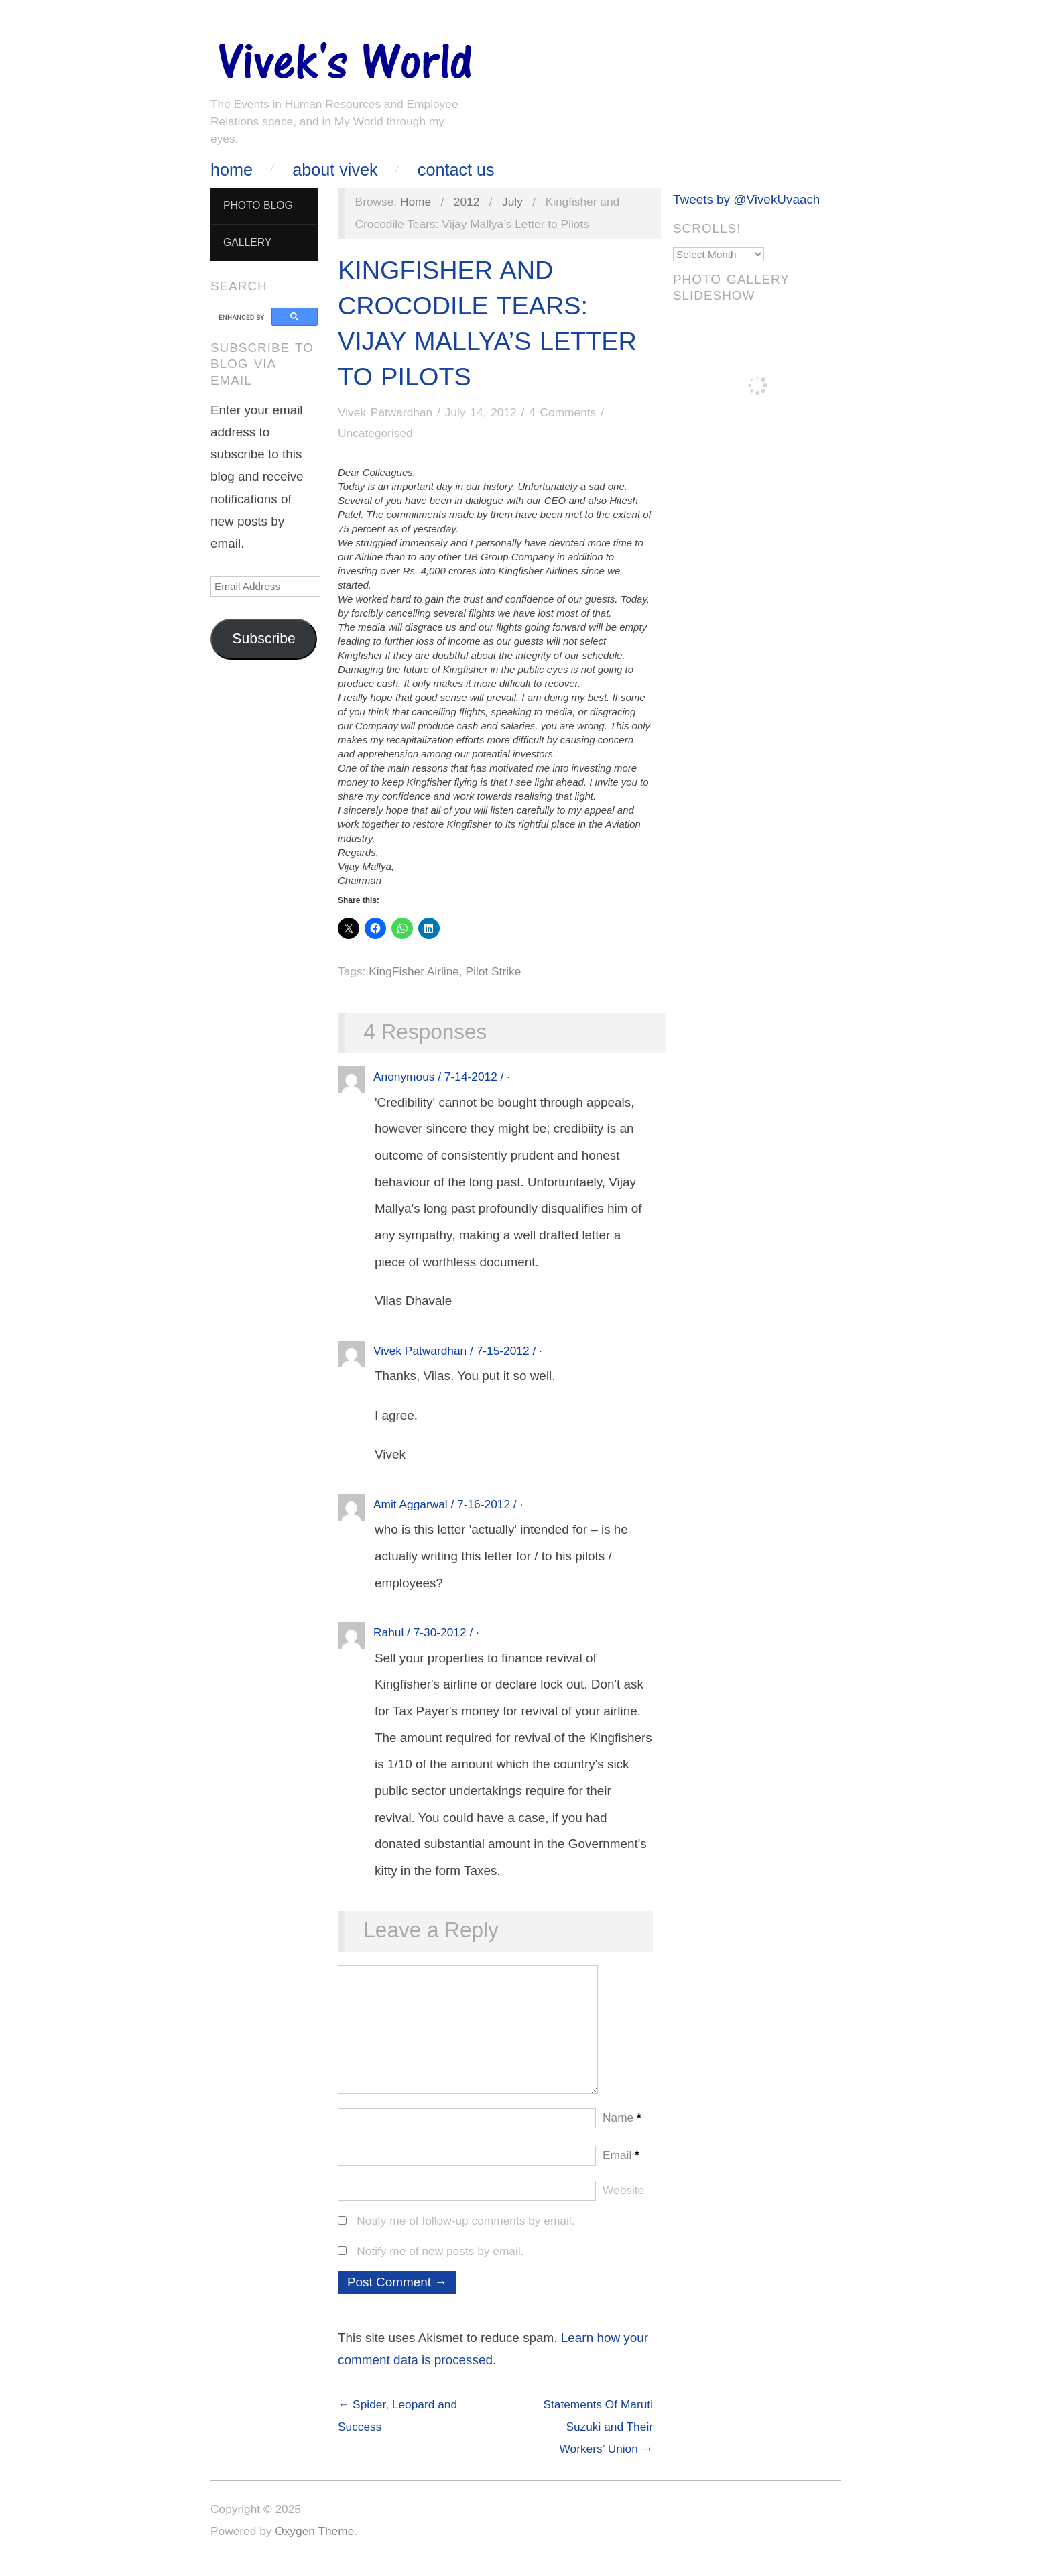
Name (622, 2131)
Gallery (247, 242)
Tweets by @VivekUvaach (746, 199)
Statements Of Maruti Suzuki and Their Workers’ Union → (598, 2440)
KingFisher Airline (414, 971)
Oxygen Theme (314, 2544)
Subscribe (264, 639)
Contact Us (456, 170)
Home (231, 170)
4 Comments (562, 412)
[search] (243, 317)
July (512, 201)
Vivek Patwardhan (385, 412)
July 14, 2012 (481, 412)
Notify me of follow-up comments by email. (465, 2234)
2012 (467, 201)
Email (621, 2168)
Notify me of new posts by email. (440, 2264)
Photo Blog (258, 205)
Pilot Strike (493, 971)
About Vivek (334, 170)
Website (623, 2203)
